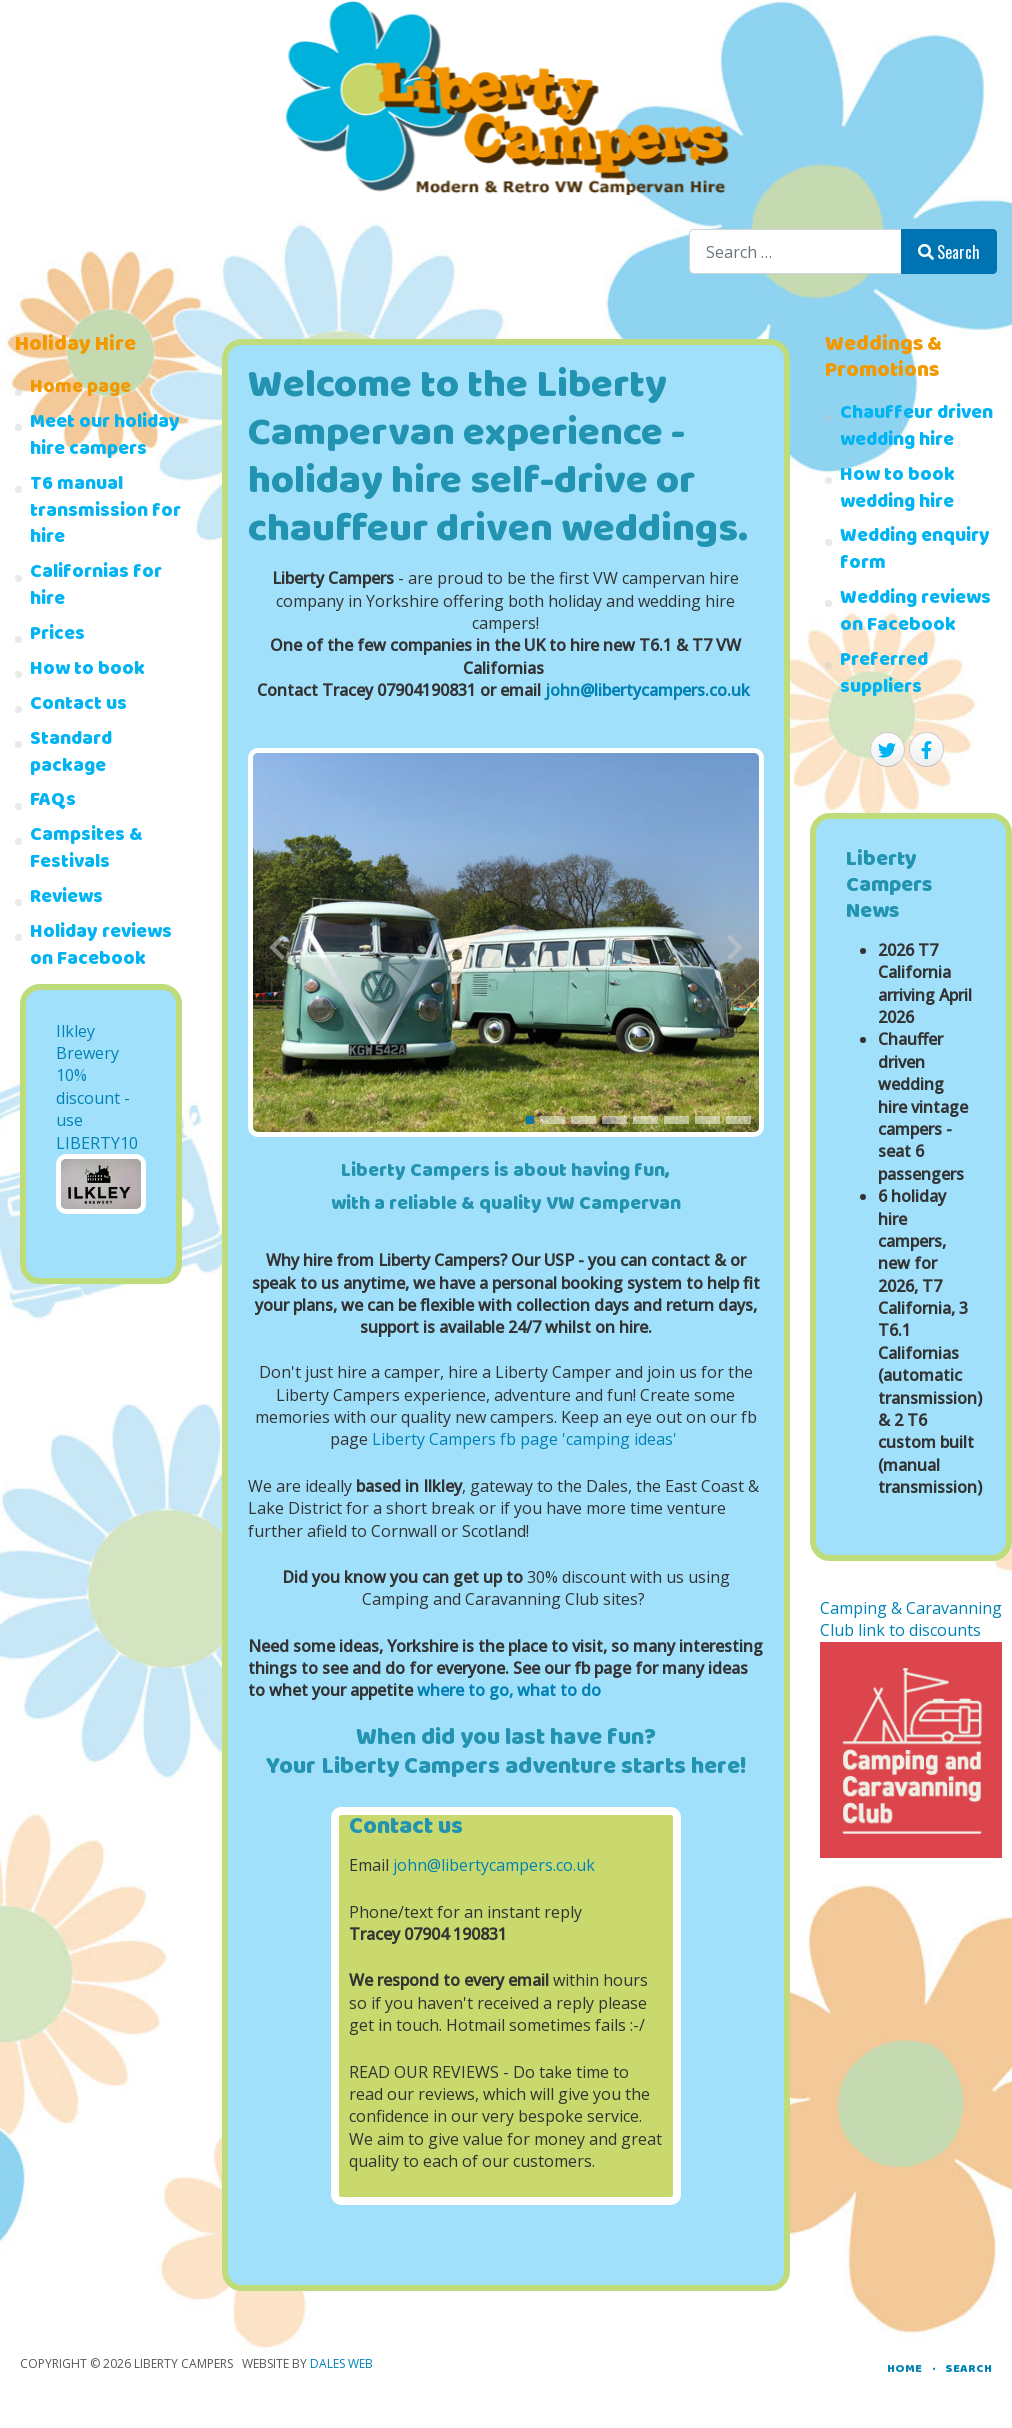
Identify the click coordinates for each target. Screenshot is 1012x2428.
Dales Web (341, 2363)
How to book (87, 671)
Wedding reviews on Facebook (915, 614)
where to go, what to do (509, 1690)
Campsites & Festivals (86, 851)
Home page (80, 389)
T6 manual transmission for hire (105, 513)
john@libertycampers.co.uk (647, 690)
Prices (57, 636)
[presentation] (277, 947)
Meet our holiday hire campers (105, 438)
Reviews (66, 899)
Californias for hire (96, 588)
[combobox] (795, 251)
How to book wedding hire (897, 491)
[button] (530, 1120)
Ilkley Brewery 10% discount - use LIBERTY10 (97, 1087)
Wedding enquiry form (915, 552)
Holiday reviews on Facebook (101, 948)
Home (904, 2369)
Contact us (78, 706)
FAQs (53, 802)
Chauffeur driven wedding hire (916, 429)
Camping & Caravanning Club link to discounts (911, 1619)
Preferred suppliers (884, 676)
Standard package (71, 755)
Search (949, 252)
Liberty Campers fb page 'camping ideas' (524, 1439)
